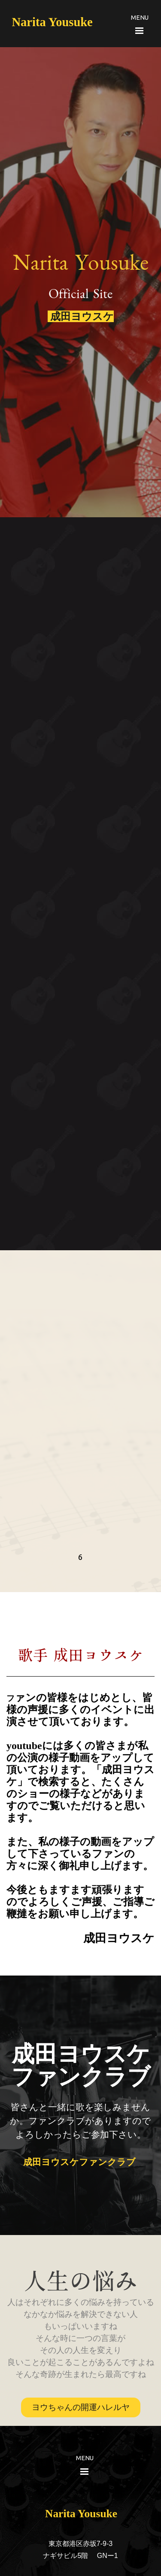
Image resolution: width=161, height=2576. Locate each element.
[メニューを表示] (139, 30)
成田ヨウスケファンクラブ (82, 2162)
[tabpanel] (129, 17)
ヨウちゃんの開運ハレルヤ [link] (81, 2407)
